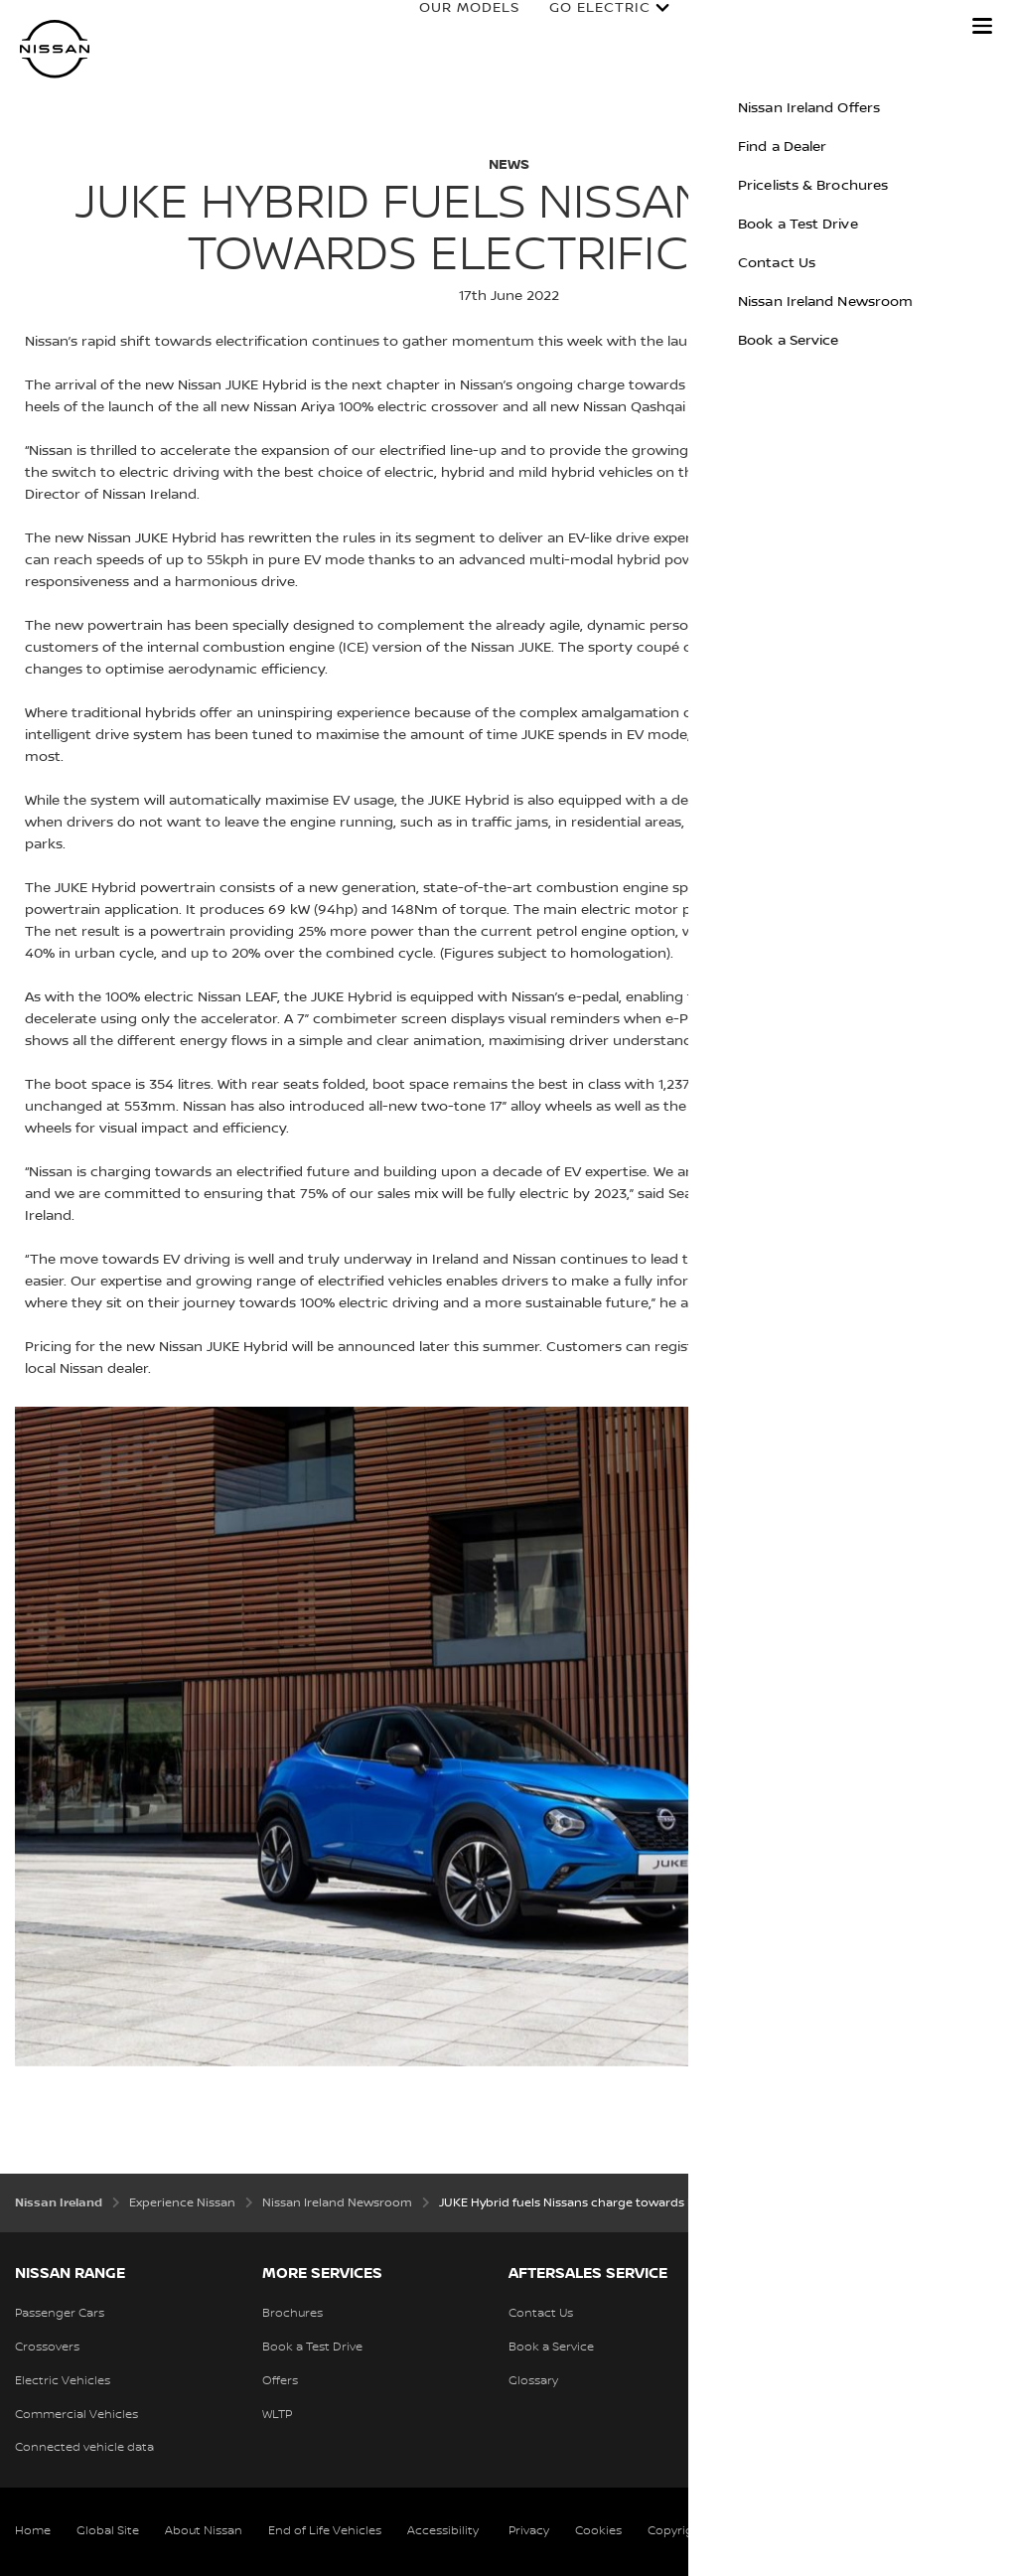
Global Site (107, 2530)
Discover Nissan (861, 27)
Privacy (528, 2530)
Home (33, 2530)
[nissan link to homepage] (54, 49)
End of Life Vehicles (324, 2530)
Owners (712, 27)
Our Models (450, 27)
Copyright (677, 2530)
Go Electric (581, 27)
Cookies (598, 2530)
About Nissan (203, 2530)
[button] (982, 26)
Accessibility (443, 2530)
